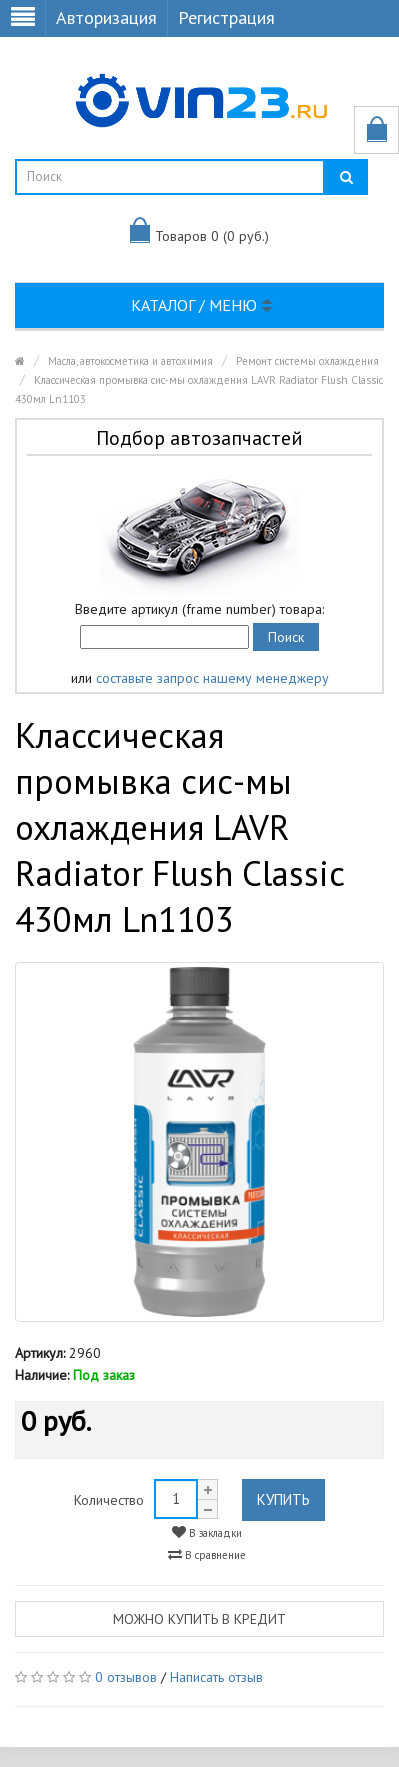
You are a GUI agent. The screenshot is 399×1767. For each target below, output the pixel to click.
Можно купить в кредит (199, 1619)
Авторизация (106, 17)
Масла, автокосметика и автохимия (130, 361)
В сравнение (207, 1554)
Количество (109, 1500)
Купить (283, 1499)
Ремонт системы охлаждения (307, 361)
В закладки (207, 1532)
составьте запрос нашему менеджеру (212, 678)
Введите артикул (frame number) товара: (199, 609)
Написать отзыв (216, 1677)
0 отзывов (126, 1677)
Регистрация (226, 17)
